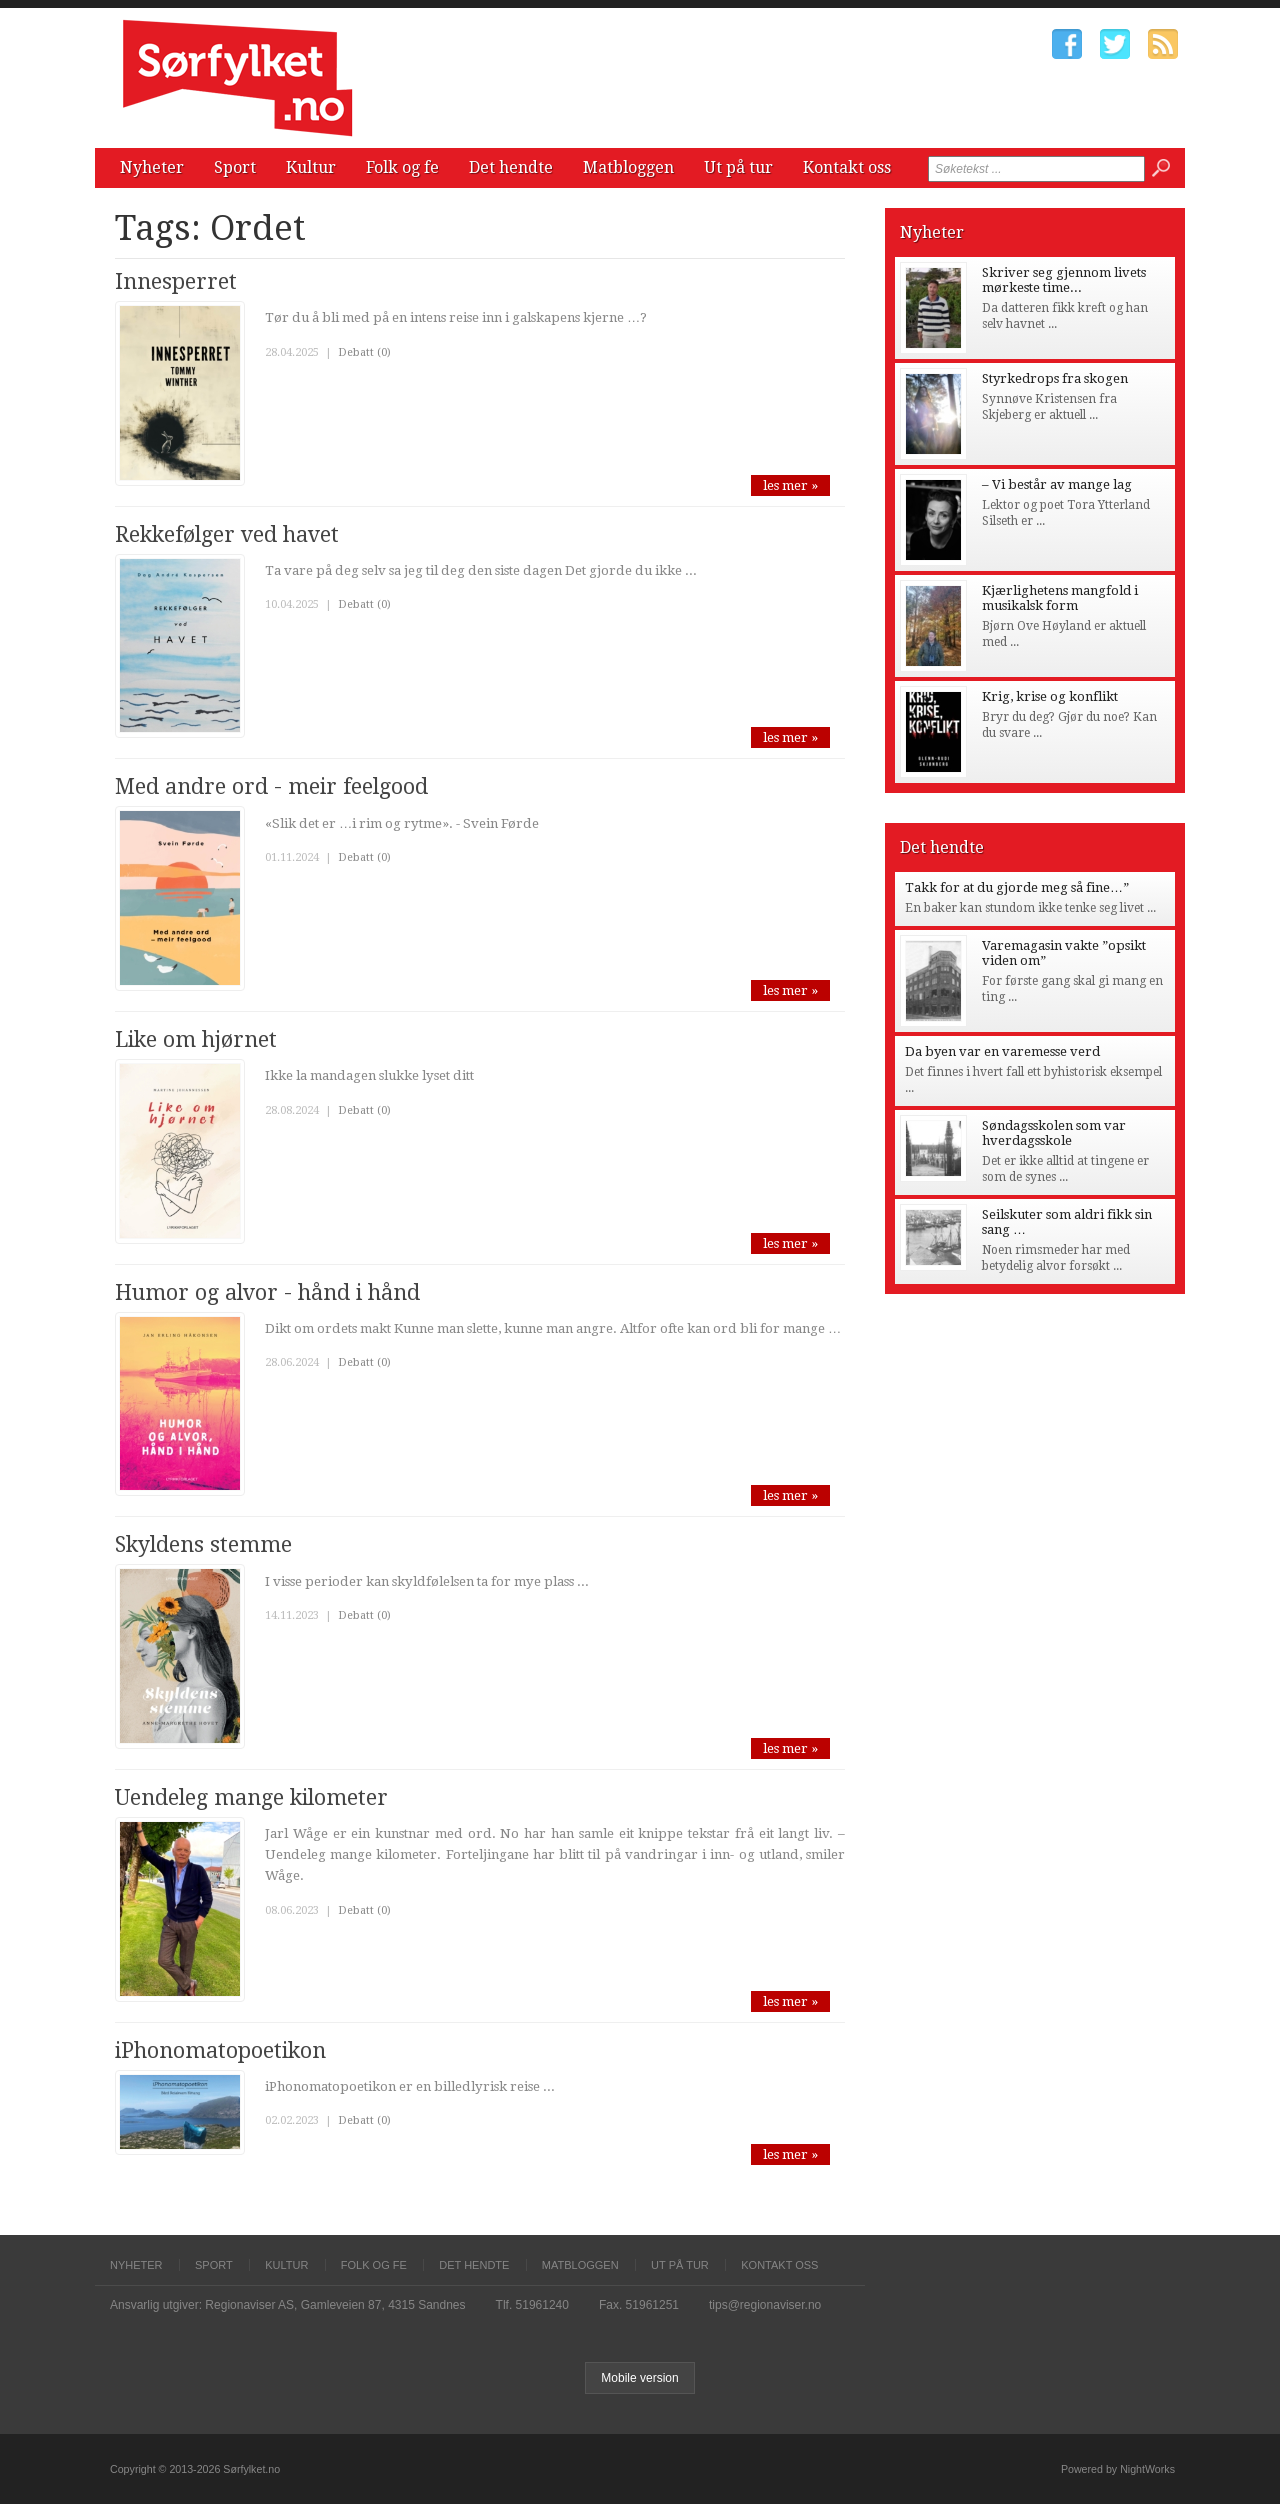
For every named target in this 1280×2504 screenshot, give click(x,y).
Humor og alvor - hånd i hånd (267, 1292)
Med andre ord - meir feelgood (271, 786)
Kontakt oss (847, 167)
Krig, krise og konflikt (1050, 696)
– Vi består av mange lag (1057, 484)
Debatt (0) (364, 352)
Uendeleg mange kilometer (251, 1797)
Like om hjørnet (196, 1039)
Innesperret (176, 281)
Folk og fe (402, 167)
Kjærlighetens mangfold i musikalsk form (1060, 598)
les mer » (790, 485)
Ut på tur (738, 167)
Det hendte (511, 167)
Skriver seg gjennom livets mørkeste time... (1064, 280)
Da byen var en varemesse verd (1002, 1051)
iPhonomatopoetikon (220, 2050)
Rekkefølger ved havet (227, 534)
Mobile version (639, 2378)
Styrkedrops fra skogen (1055, 378)
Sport (235, 167)
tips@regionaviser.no (765, 2305)
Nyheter (152, 167)
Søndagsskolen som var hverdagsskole (1054, 1133)
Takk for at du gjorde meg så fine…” (1017, 887)
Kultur (311, 167)
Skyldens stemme (203, 1544)
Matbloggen (628, 167)
